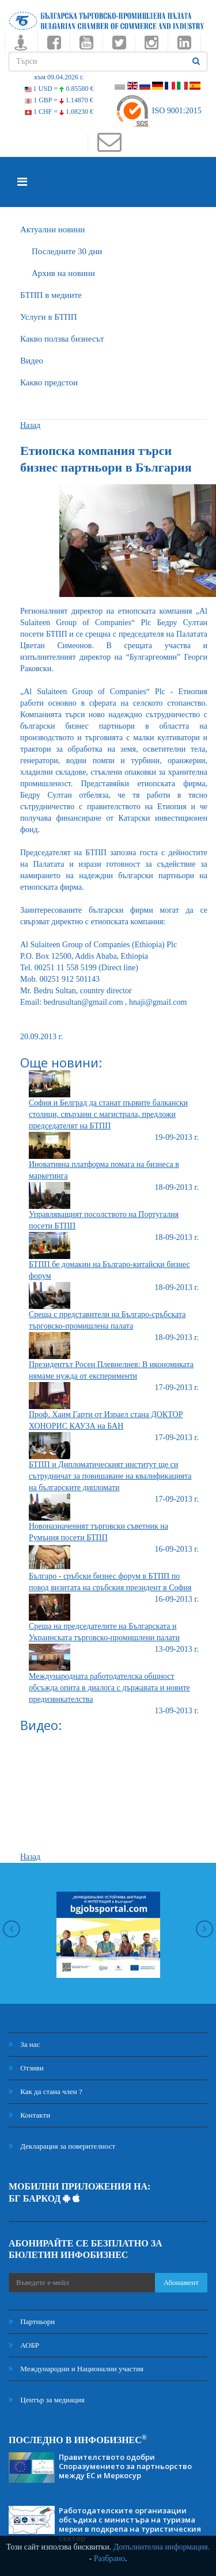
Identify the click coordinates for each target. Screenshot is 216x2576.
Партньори (32, 2321)
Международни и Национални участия (76, 2368)
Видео (31, 360)
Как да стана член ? (45, 2091)
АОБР (24, 2345)
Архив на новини (63, 273)
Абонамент (181, 2282)
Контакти (29, 2115)
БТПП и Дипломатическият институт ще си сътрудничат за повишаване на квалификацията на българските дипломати (110, 1476)
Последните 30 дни (67, 251)
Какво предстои (49, 382)
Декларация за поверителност (62, 2146)
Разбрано (109, 2558)
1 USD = (59, 89)
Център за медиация (47, 2399)
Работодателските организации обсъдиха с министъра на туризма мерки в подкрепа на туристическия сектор (130, 2524)
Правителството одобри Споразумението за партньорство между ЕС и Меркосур (125, 2466)
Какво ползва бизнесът (62, 338)
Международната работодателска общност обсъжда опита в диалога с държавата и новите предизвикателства (109, 1688)
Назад (30, 425)
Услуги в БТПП (48, 316)
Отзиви (26, 2068)
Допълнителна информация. (161, 2547)
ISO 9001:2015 (158, 110)
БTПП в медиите (51, 295)
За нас (24, 2044)
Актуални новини (52, 229)
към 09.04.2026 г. (59, 77)
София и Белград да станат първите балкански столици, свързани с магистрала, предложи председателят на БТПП (108, 1114)
